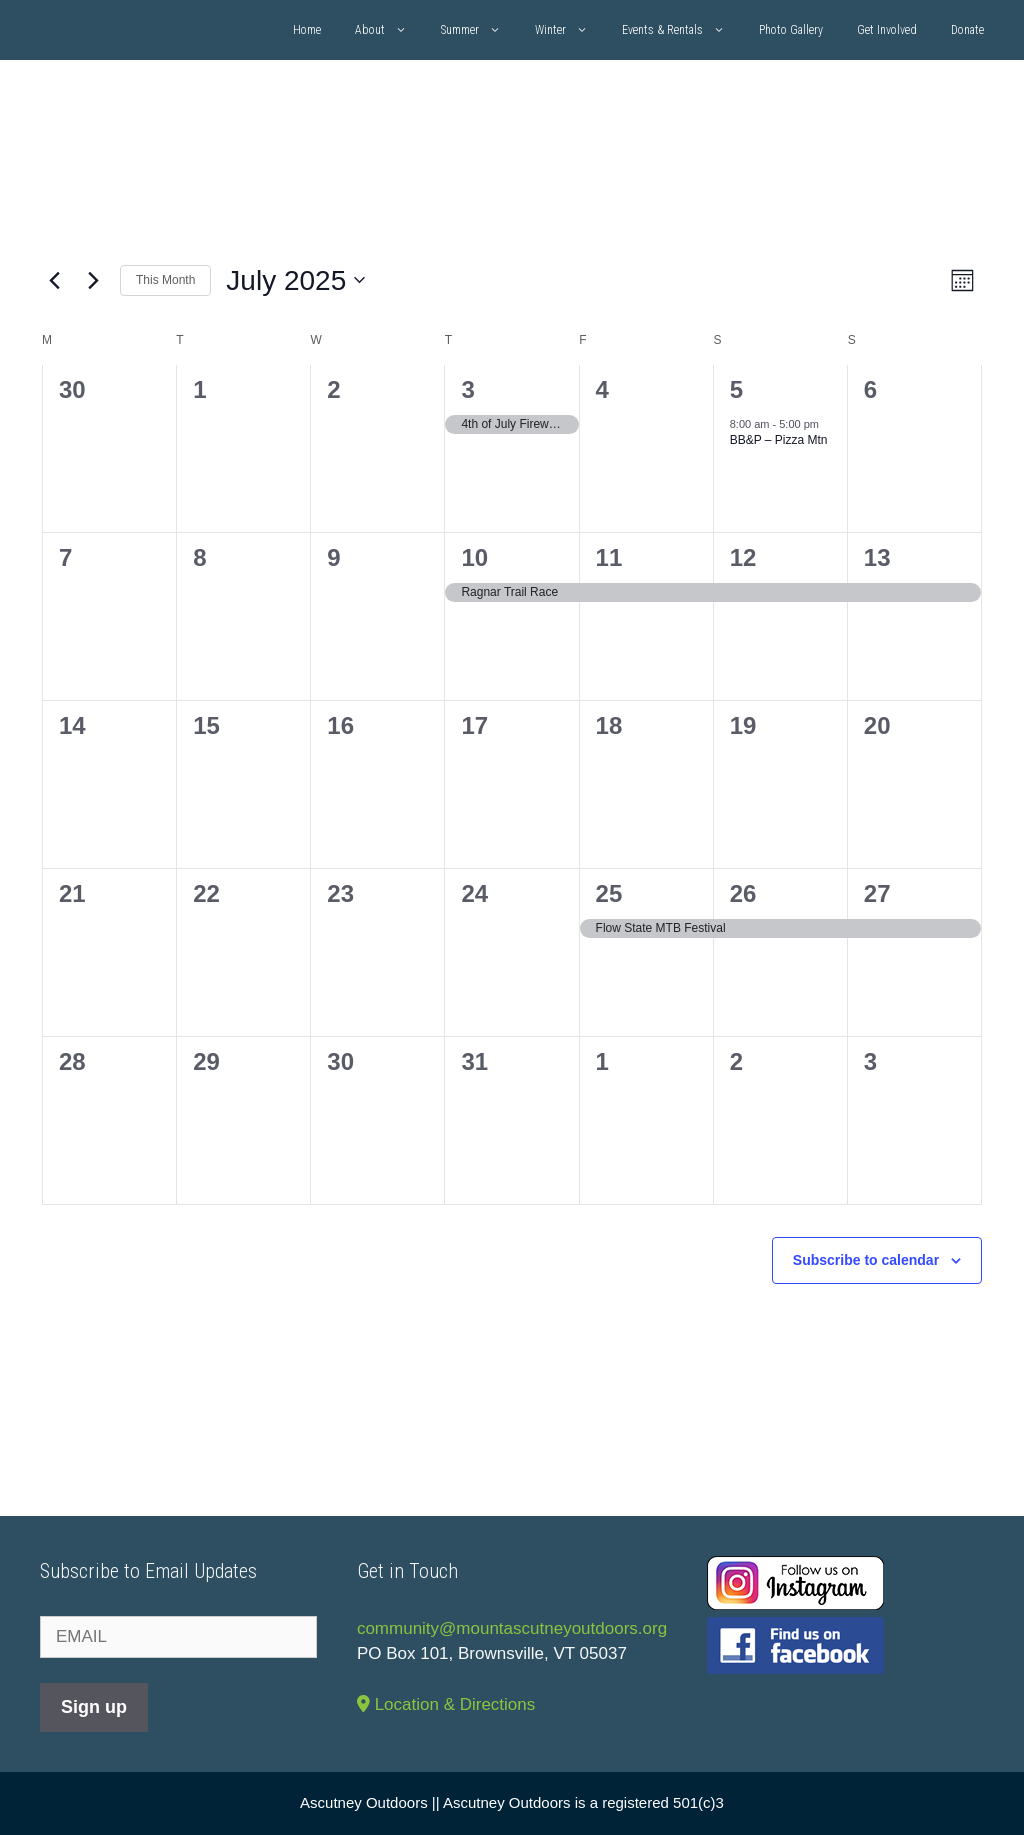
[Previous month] (54, 280)
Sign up (94, 1707)
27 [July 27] (877, 893)
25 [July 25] (609, 893)
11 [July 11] (609, 557)
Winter (570, 30)
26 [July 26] (743, 893)
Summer (479, 30)
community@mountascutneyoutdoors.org (512, 1628)
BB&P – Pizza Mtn (779, 440)
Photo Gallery (791, 30)
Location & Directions (446, 1704)
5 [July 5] (736, 389)
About (389, 30)
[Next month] (93, 280)
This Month (165, 280)
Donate (967, 30)
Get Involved (887, 30)
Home (307, 30)
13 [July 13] (877, 557)
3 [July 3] (467, 389)
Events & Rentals (682, 30)
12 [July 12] (743, 557)
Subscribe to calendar (866, 1260)
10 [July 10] (474, 557)
